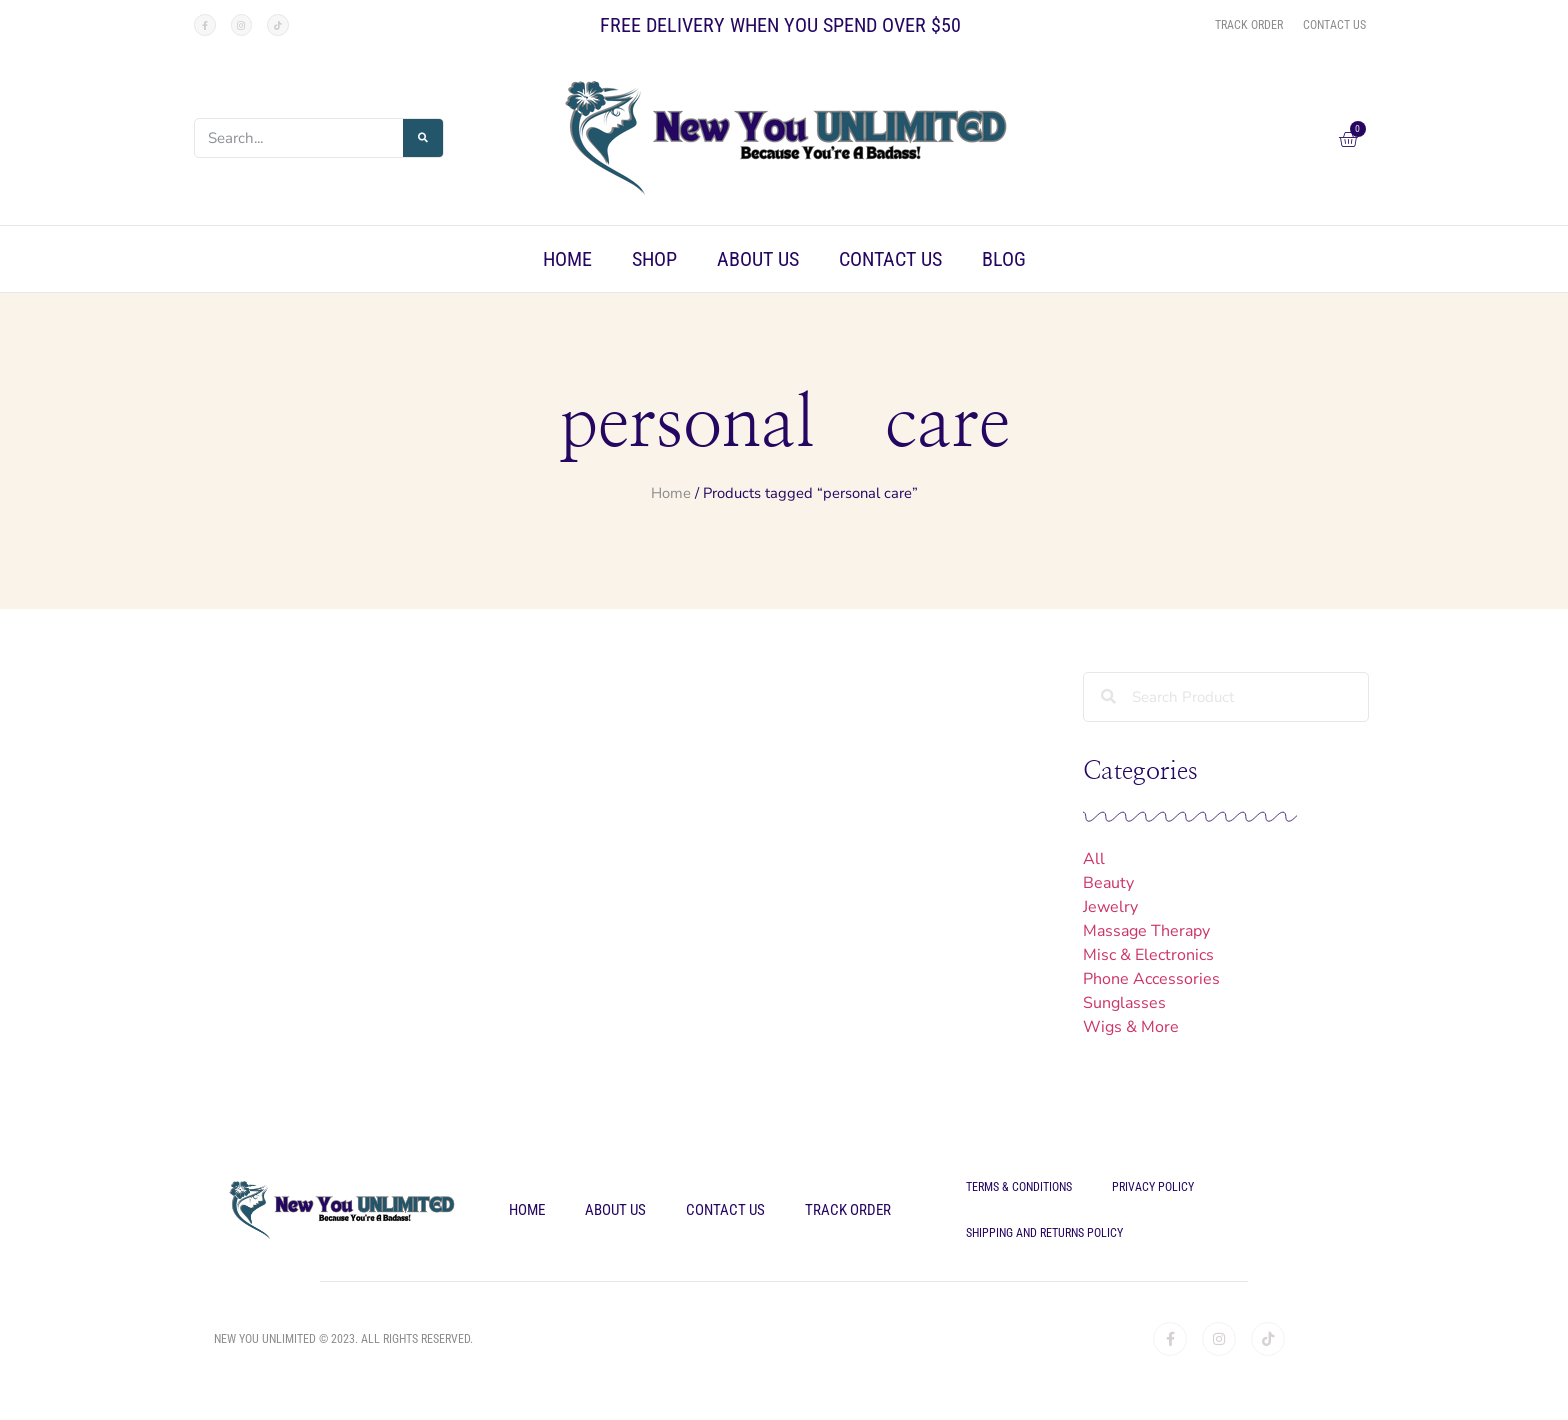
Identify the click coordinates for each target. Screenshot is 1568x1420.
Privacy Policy (1153, 1187)
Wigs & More (1131, 1027)
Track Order (848, 1210)
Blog (1004, 259)
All (1094, 859)
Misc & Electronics (1148, 955)
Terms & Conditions (1019, 1187)
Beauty (1108, 883)
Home (567, 259)
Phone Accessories (1151, 979)
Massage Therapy (1146, 931)
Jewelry (1110, 907)
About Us (758, 259)
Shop (654, 259)
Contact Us (890, 259)
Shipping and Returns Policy (1044, 1233)
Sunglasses (1124, 1003)
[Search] (423, 138)
